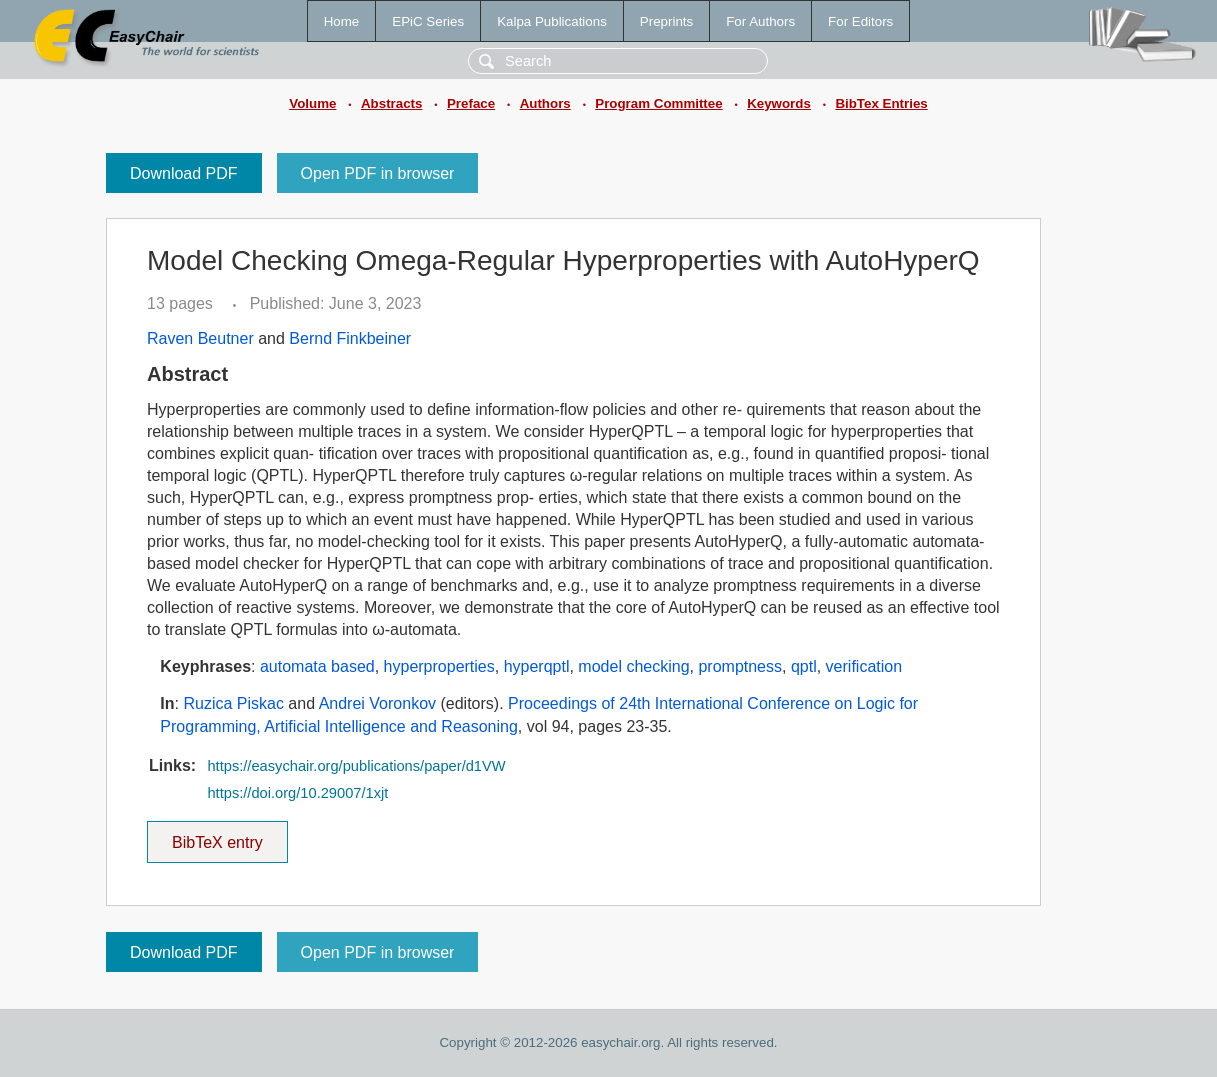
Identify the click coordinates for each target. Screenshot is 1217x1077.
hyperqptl (537, 666)
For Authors (760, 21)
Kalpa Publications (552, 21)
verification (864, 666)
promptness (740, 666)
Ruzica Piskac (233, 703)
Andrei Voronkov (377, 703)
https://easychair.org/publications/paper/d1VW (356, 766)
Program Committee (658, 103)
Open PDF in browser (378, 173)
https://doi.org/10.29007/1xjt (297, 793)
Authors (545, 103)
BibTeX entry (217, 836)
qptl (804, 666)
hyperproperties (439, 666)
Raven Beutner (200, 338)
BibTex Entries (881, 103)
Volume (312, 103)
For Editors (860, 21)
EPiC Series (428, 21)
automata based (317, 666)
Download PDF (184, 173)
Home (342, 21)
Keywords (779, 103)
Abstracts (391, 103)
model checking (633, 666)
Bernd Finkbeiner (350, 338)
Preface (471, 103)
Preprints (666, 21)
